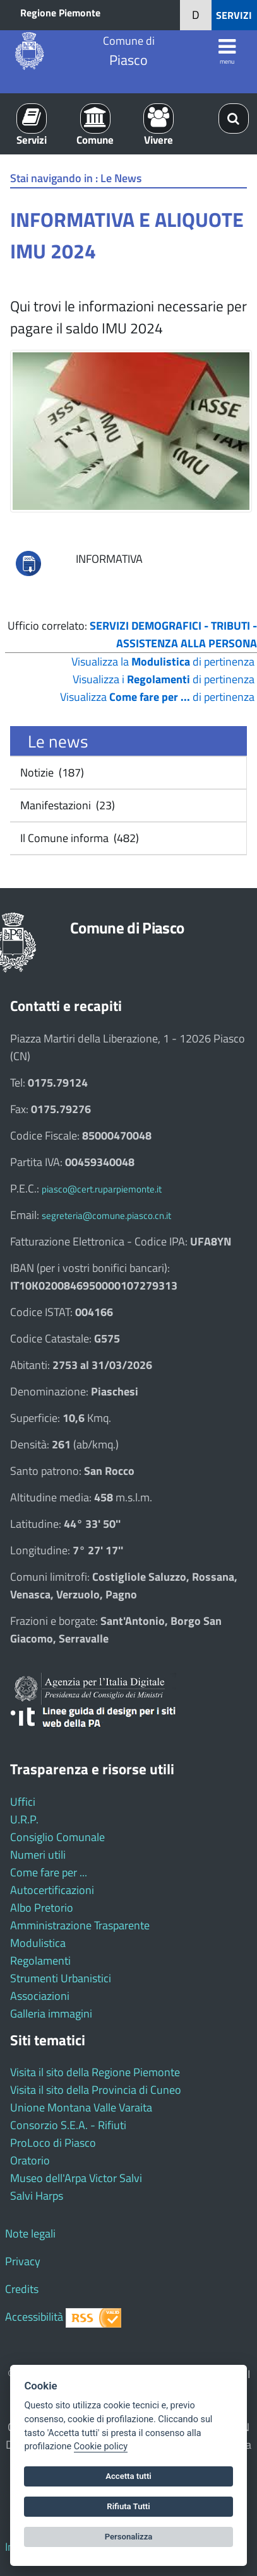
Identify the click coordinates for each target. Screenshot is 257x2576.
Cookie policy (101, 2446)
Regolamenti (40, 1960)
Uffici (22, 1801)
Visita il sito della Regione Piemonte (95, 2072)
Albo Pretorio (41, 1907)
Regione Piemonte (60, 12)
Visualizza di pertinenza (157, 696)
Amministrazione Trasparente (80, 1925)
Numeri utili (38, 1854)
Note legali (30, 2233)
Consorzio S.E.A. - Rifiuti (68, 2125)
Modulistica (38, 1942)
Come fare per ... (48, 1872)
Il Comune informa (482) (78, 837)
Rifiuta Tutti (128, 2506)
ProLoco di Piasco (53, 2142)
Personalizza (129, 2536)
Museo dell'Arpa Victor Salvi (76, 2177)
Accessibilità (34, 2316)
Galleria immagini (51, 2013)
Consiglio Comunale (57, 1836)
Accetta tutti (128, 2476)
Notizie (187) (51, 772)
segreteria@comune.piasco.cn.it (106, 1215)
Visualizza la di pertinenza (162, 661)
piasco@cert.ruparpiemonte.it (102, 1189)
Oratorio (30, 2160)
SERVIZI (234, 15)
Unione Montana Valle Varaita (81, 2107)
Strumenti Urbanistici (60, 1978)
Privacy (22, 2261)
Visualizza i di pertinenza (163, 679)
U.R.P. (24, 1819)
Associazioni (39, 1995)
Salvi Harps (36, 2195)
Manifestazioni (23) (66, 805)
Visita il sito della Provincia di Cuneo (95, 2089)
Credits (22, 2288)
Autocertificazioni (52, 1889)
